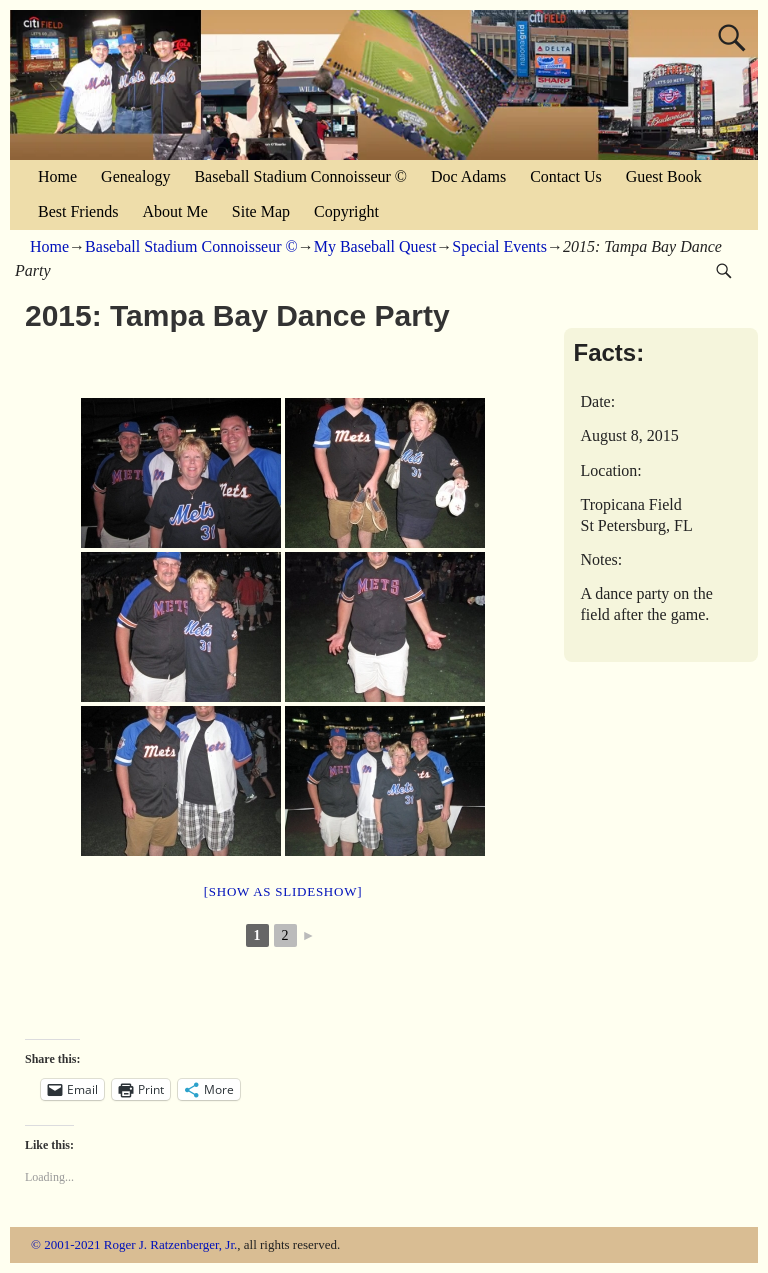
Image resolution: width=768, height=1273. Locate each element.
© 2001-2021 (65, 1244)
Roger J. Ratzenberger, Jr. (171, 1244)
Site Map (261, 211)
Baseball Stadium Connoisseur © (300, 176)
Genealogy (135, 176)
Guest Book (664, 176)
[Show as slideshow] (283, 891)
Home (57, 176)
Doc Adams (468, 176)
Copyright (346, 211)
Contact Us (566, 176)
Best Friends (78, 211)
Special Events (499, 246)
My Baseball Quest (375, 246)
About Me (174, 211)
